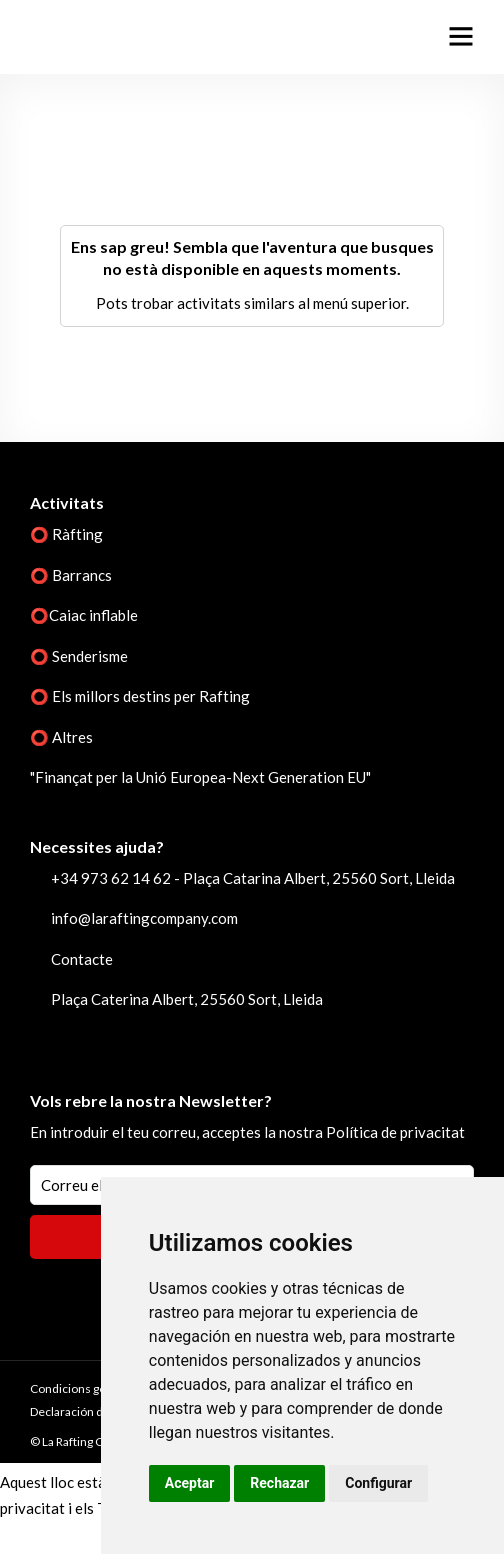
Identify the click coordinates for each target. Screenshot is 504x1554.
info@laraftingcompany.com (144, 918)
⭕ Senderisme (79, 656)
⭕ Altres (61, 737)
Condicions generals (85, 1388)
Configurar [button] (378, 1483)
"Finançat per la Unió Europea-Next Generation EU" (200, 777)
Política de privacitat (395, 1132)
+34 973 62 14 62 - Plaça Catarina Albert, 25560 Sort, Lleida (253, 878)
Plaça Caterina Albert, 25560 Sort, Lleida (187, 999)
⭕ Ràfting (66, 534)
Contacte (82, 959)
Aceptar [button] (190, 1483)
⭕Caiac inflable (84, 615)
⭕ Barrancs (71, 575)
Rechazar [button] (279, 1483)
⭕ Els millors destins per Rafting (140, 696)
